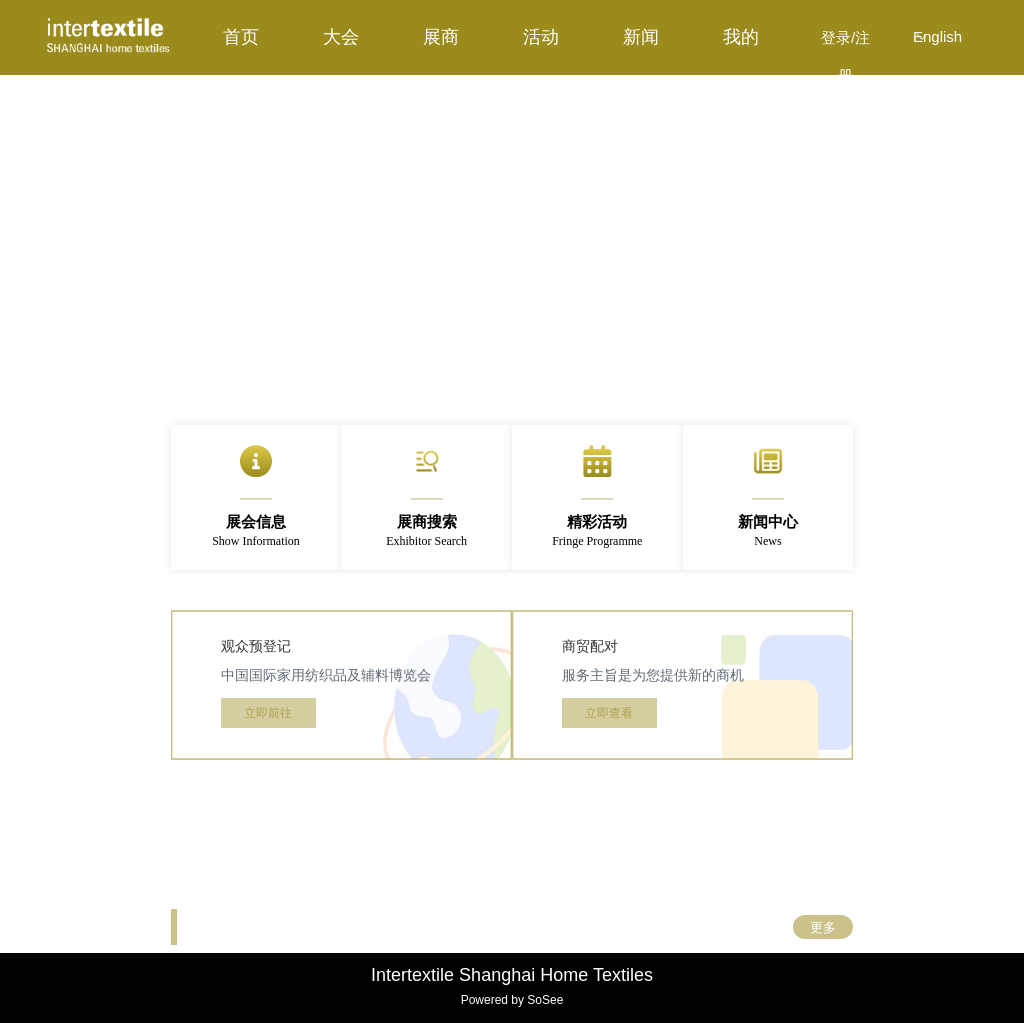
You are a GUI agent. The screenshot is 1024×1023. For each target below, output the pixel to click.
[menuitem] (241, 37)
